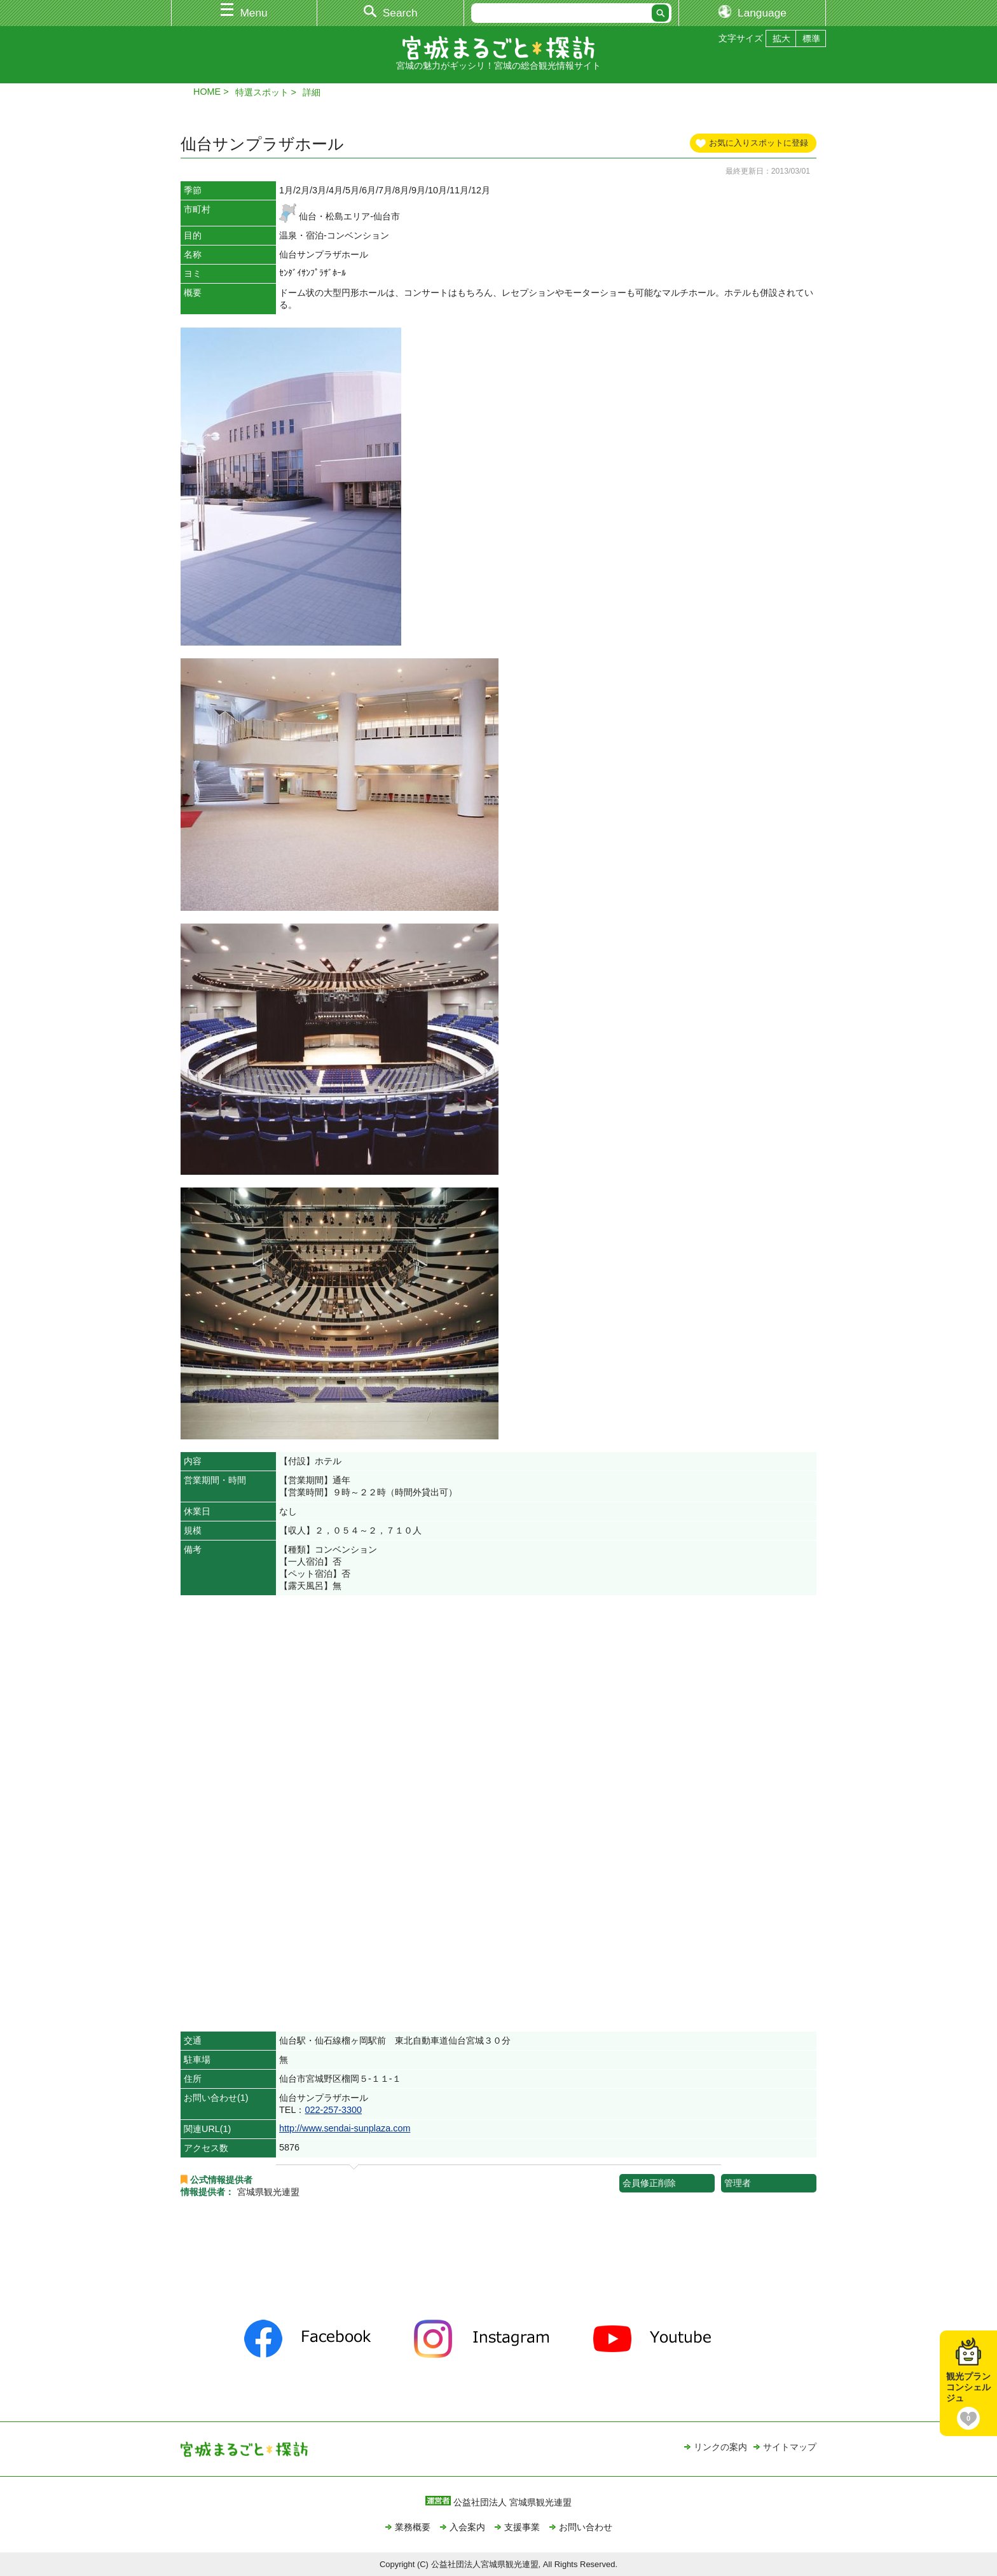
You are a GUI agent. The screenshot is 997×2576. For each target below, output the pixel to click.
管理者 (737, 2183)
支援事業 (522, 2527)
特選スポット (262, 92)
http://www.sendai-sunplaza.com (344, 2128)
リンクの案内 (720, 2447)
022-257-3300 (333, 2110)
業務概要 (412, 2527)
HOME (207, 92)
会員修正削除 (649, 2183)
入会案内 (467, 2527)
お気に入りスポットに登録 (758, 143)
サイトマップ (789, 2447)
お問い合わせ (585, 2527)
